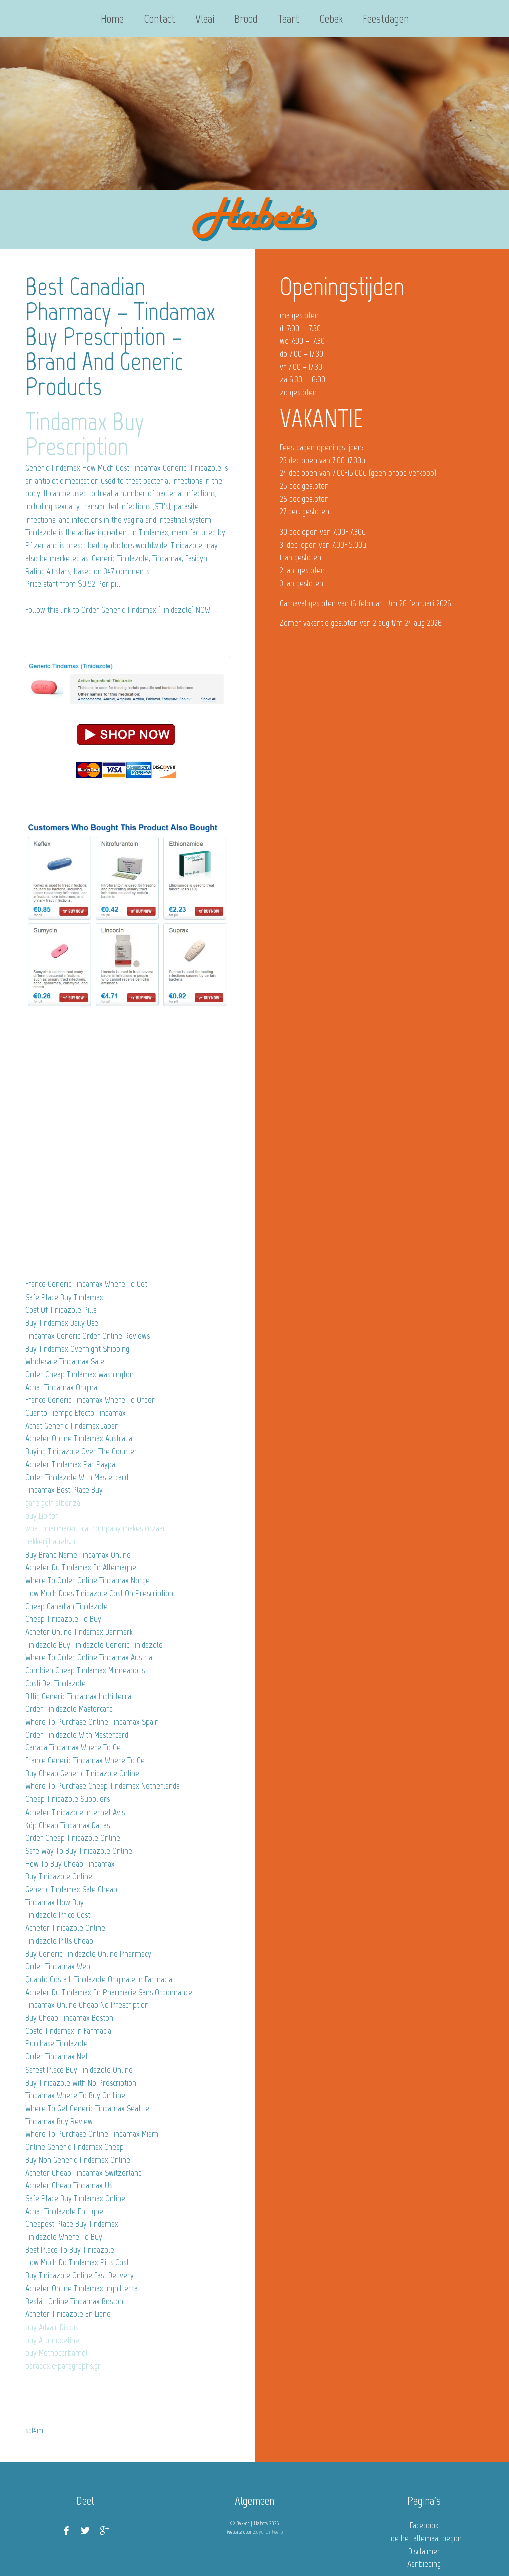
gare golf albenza (52, 1502)
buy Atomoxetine (52, 2340)
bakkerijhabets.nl (51, 1541)
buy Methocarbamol (56, 2352)
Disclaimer (424, 2551)
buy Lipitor (41, 1515)
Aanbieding (424, 2563)
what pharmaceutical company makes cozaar (95, 1528)
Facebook (424, 2525)
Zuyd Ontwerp (268, 2531)
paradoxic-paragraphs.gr (63, 2365)
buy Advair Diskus (51, 2327)
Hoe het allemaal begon (424, 2538)
